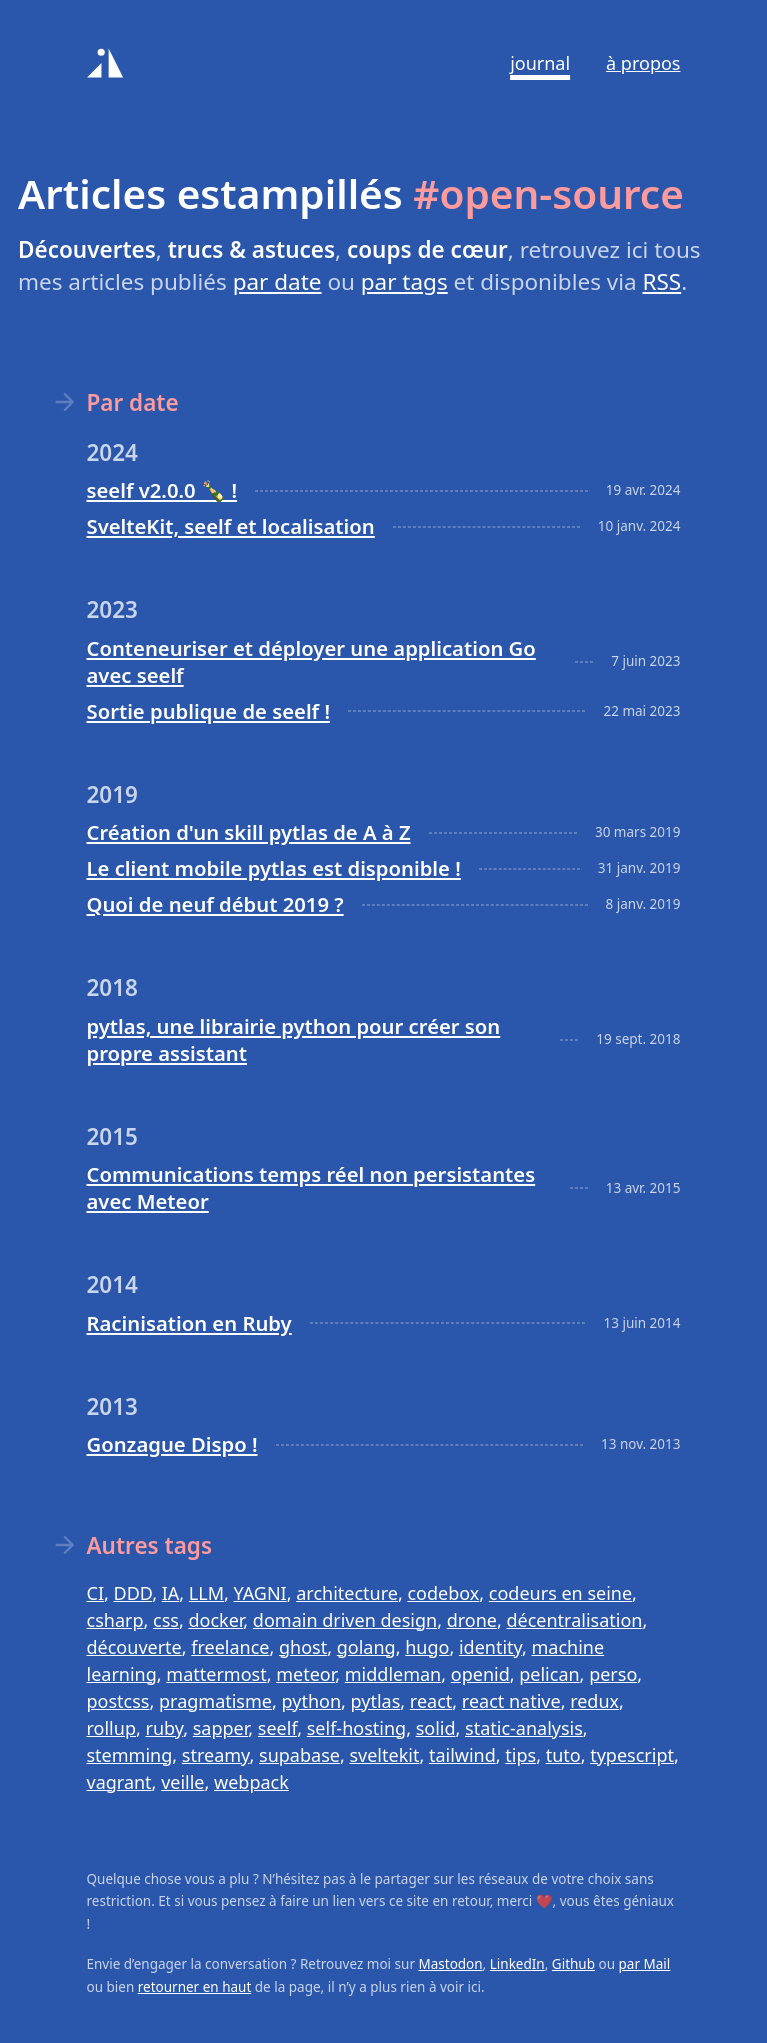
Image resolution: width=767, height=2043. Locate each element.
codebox (443, 1593)
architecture (347, 1593)
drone (472, 1620)
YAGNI (260, 1593)
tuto (563, 1755)
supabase (299, 1755)
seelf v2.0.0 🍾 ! (162, 490)
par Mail (645, 1964)
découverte (134, 1647)
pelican (549, 1674)
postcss (118, 1701)
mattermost (216, 1674)
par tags (404, 281)
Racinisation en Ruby (189, 1323)
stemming (130, 1755)
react (431, 1701)
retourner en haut (195, 1987)
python (312, 1701)
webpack (251, 1782)
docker (215, 1620)
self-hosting (356, 1728)
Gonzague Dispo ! (172, 1444)
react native (511, 1701)
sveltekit (384, 1755)
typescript (632, 1755)
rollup (111, 1728)
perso (613, 1674)
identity (490, 1647)
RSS (661, 281)
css (166, 1620)
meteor (305, 1674)
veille (182, 1782)
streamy (216, 1755)
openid (480, 1674)
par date (277, 281)
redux (594, 1701)
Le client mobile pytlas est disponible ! (274, 868)
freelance (230, 1647)
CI (95, 1593)
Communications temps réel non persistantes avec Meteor (311, 1187)
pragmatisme (215, 1701)
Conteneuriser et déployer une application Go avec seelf (311, 661)
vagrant (119, 1782)
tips (520, 1755)
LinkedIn (517, 1964)
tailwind (462, 1755)
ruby (164, 1728)
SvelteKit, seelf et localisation (231, 526)
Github (573, 1964)
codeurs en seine (560, 1593)
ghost (303, 1647)
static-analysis (524, 1728)
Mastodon (450, 1964)
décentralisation (574, 1620)
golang (366, 1647)
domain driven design (345, 1620)
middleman (393, 1674)
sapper (221, 1728)
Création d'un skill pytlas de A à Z (249, 832)
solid (436, 1728)
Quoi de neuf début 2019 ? (215, 904)
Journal (540, 63)
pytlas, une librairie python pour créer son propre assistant (294, 1039)
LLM (206, 1593)
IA (171, 1593)
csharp (115, 1620)
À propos (643, 63)
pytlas (376, 1701)
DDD (133, 1593)
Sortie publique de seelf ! (209, 711)
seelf (277, 1728)
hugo (427, 1647)
